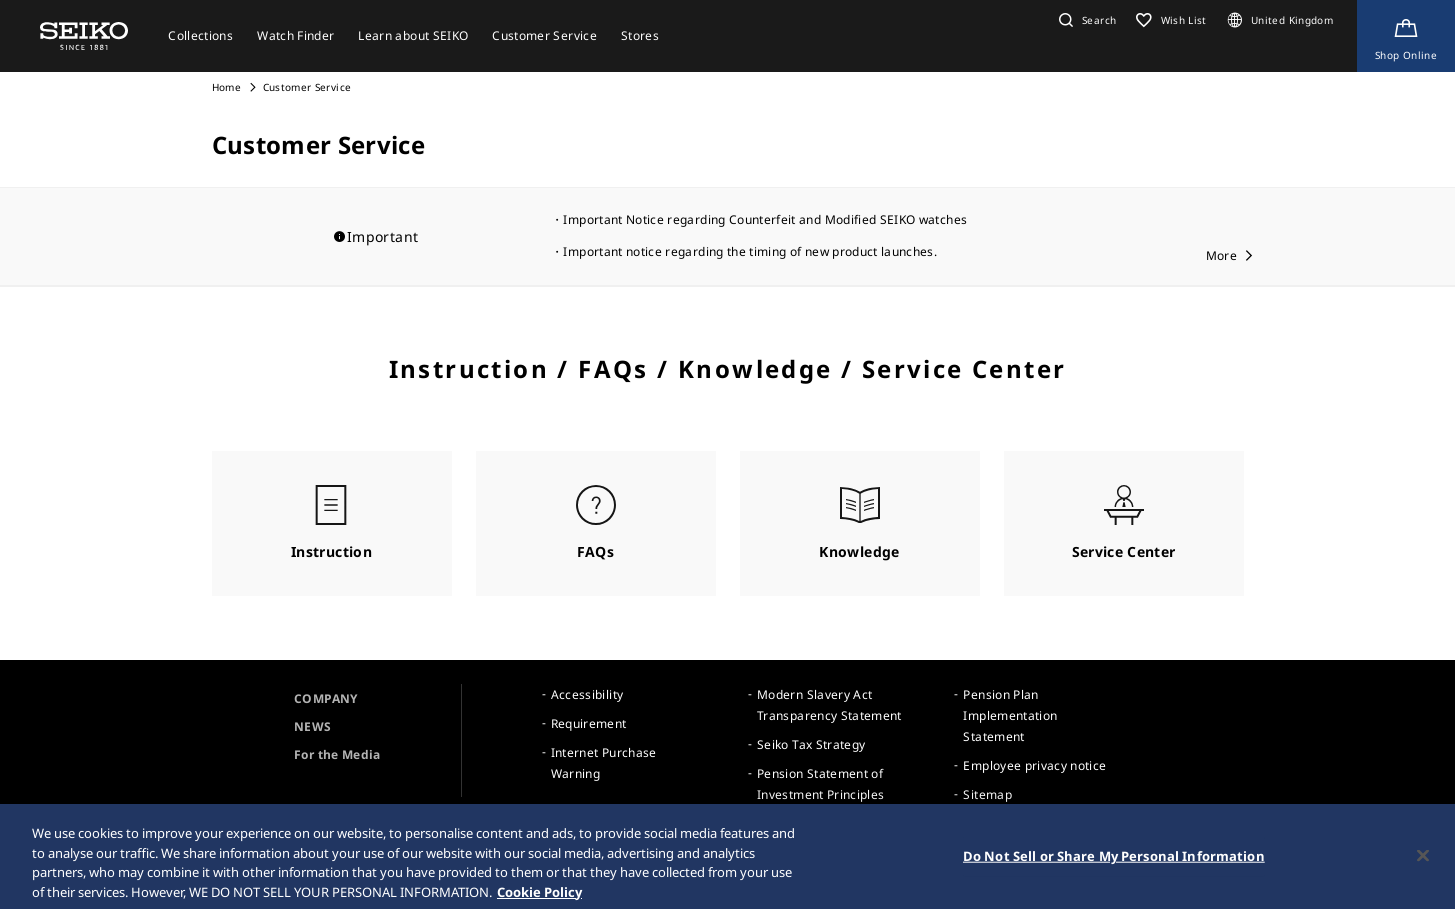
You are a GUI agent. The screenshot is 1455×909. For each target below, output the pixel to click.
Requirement (589, 723)
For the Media (337, 754)
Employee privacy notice (1034, 765)
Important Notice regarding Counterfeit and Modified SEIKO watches (765, 219)
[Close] (1423, 863)
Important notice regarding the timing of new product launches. (750, 251)
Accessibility (587, 694)
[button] (1085, 20)
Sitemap (987, 794)
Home (226, 87)
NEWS (312, 726)
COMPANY (325, 698)
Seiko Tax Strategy (811, 744)
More (1221, 255)
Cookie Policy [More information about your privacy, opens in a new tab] (539, 899)
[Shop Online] (1406, 36)
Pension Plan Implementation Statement (1010, 715)
